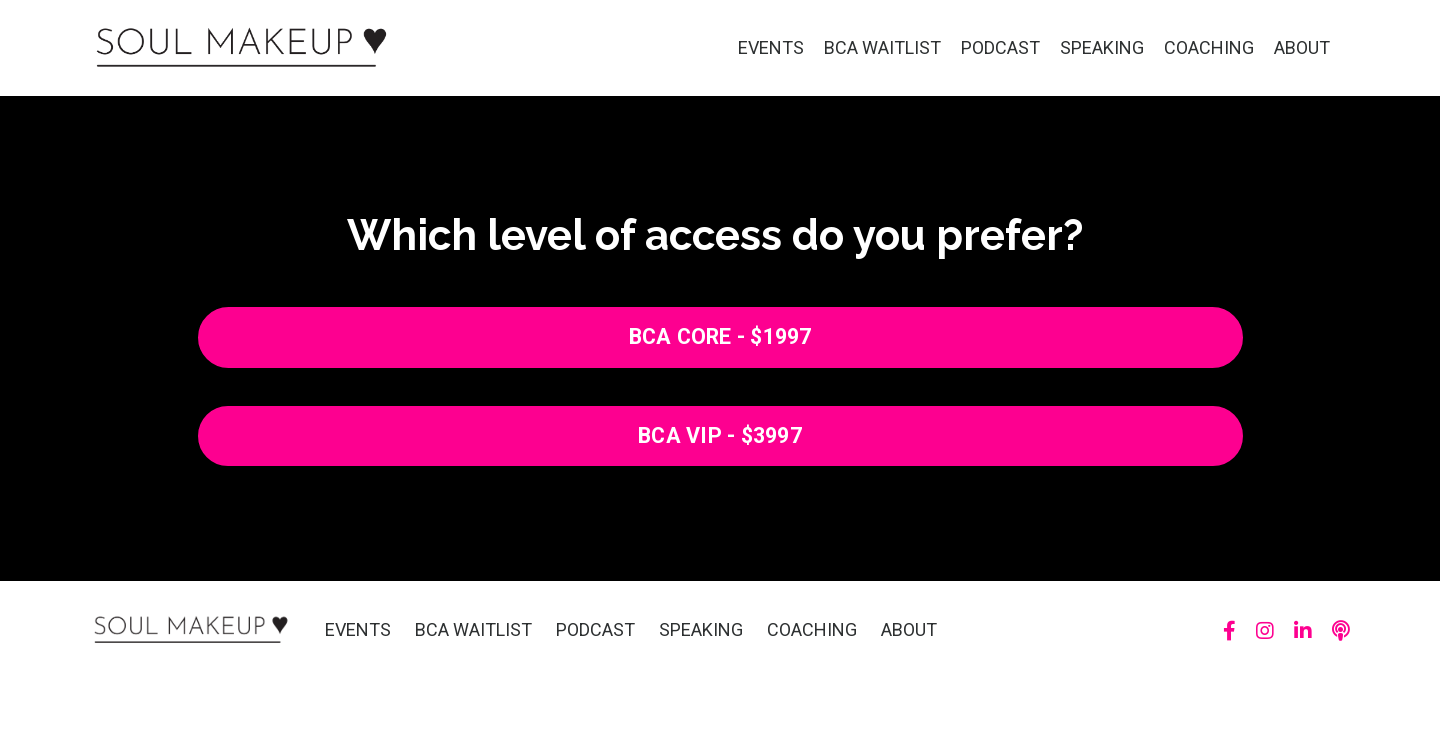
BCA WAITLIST (882, 47)
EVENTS (771, 47)
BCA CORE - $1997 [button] (720, 336)
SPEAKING (1102, 47)
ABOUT (1302, 47)
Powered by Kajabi (1292, 691)
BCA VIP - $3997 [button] (720, 435)
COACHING (1209, 47)
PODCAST (1000, 47)
